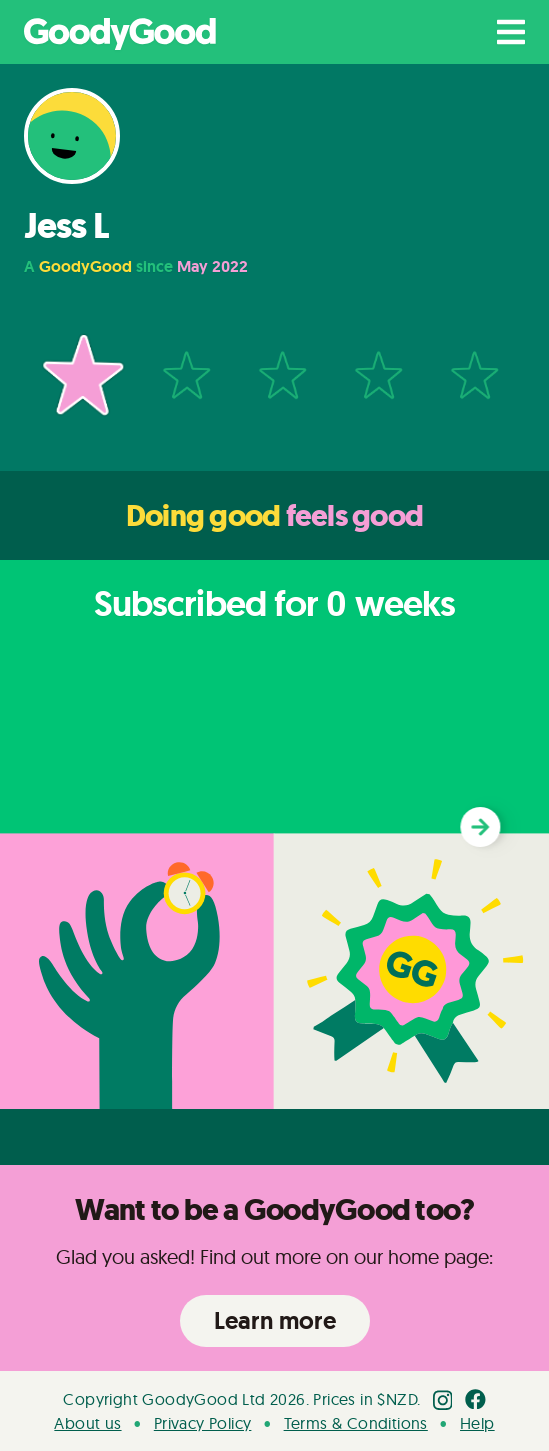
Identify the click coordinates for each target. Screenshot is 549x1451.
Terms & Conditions (356, 1423)
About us (87, 1423)
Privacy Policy (203, 1423)
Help (477, 1423)
